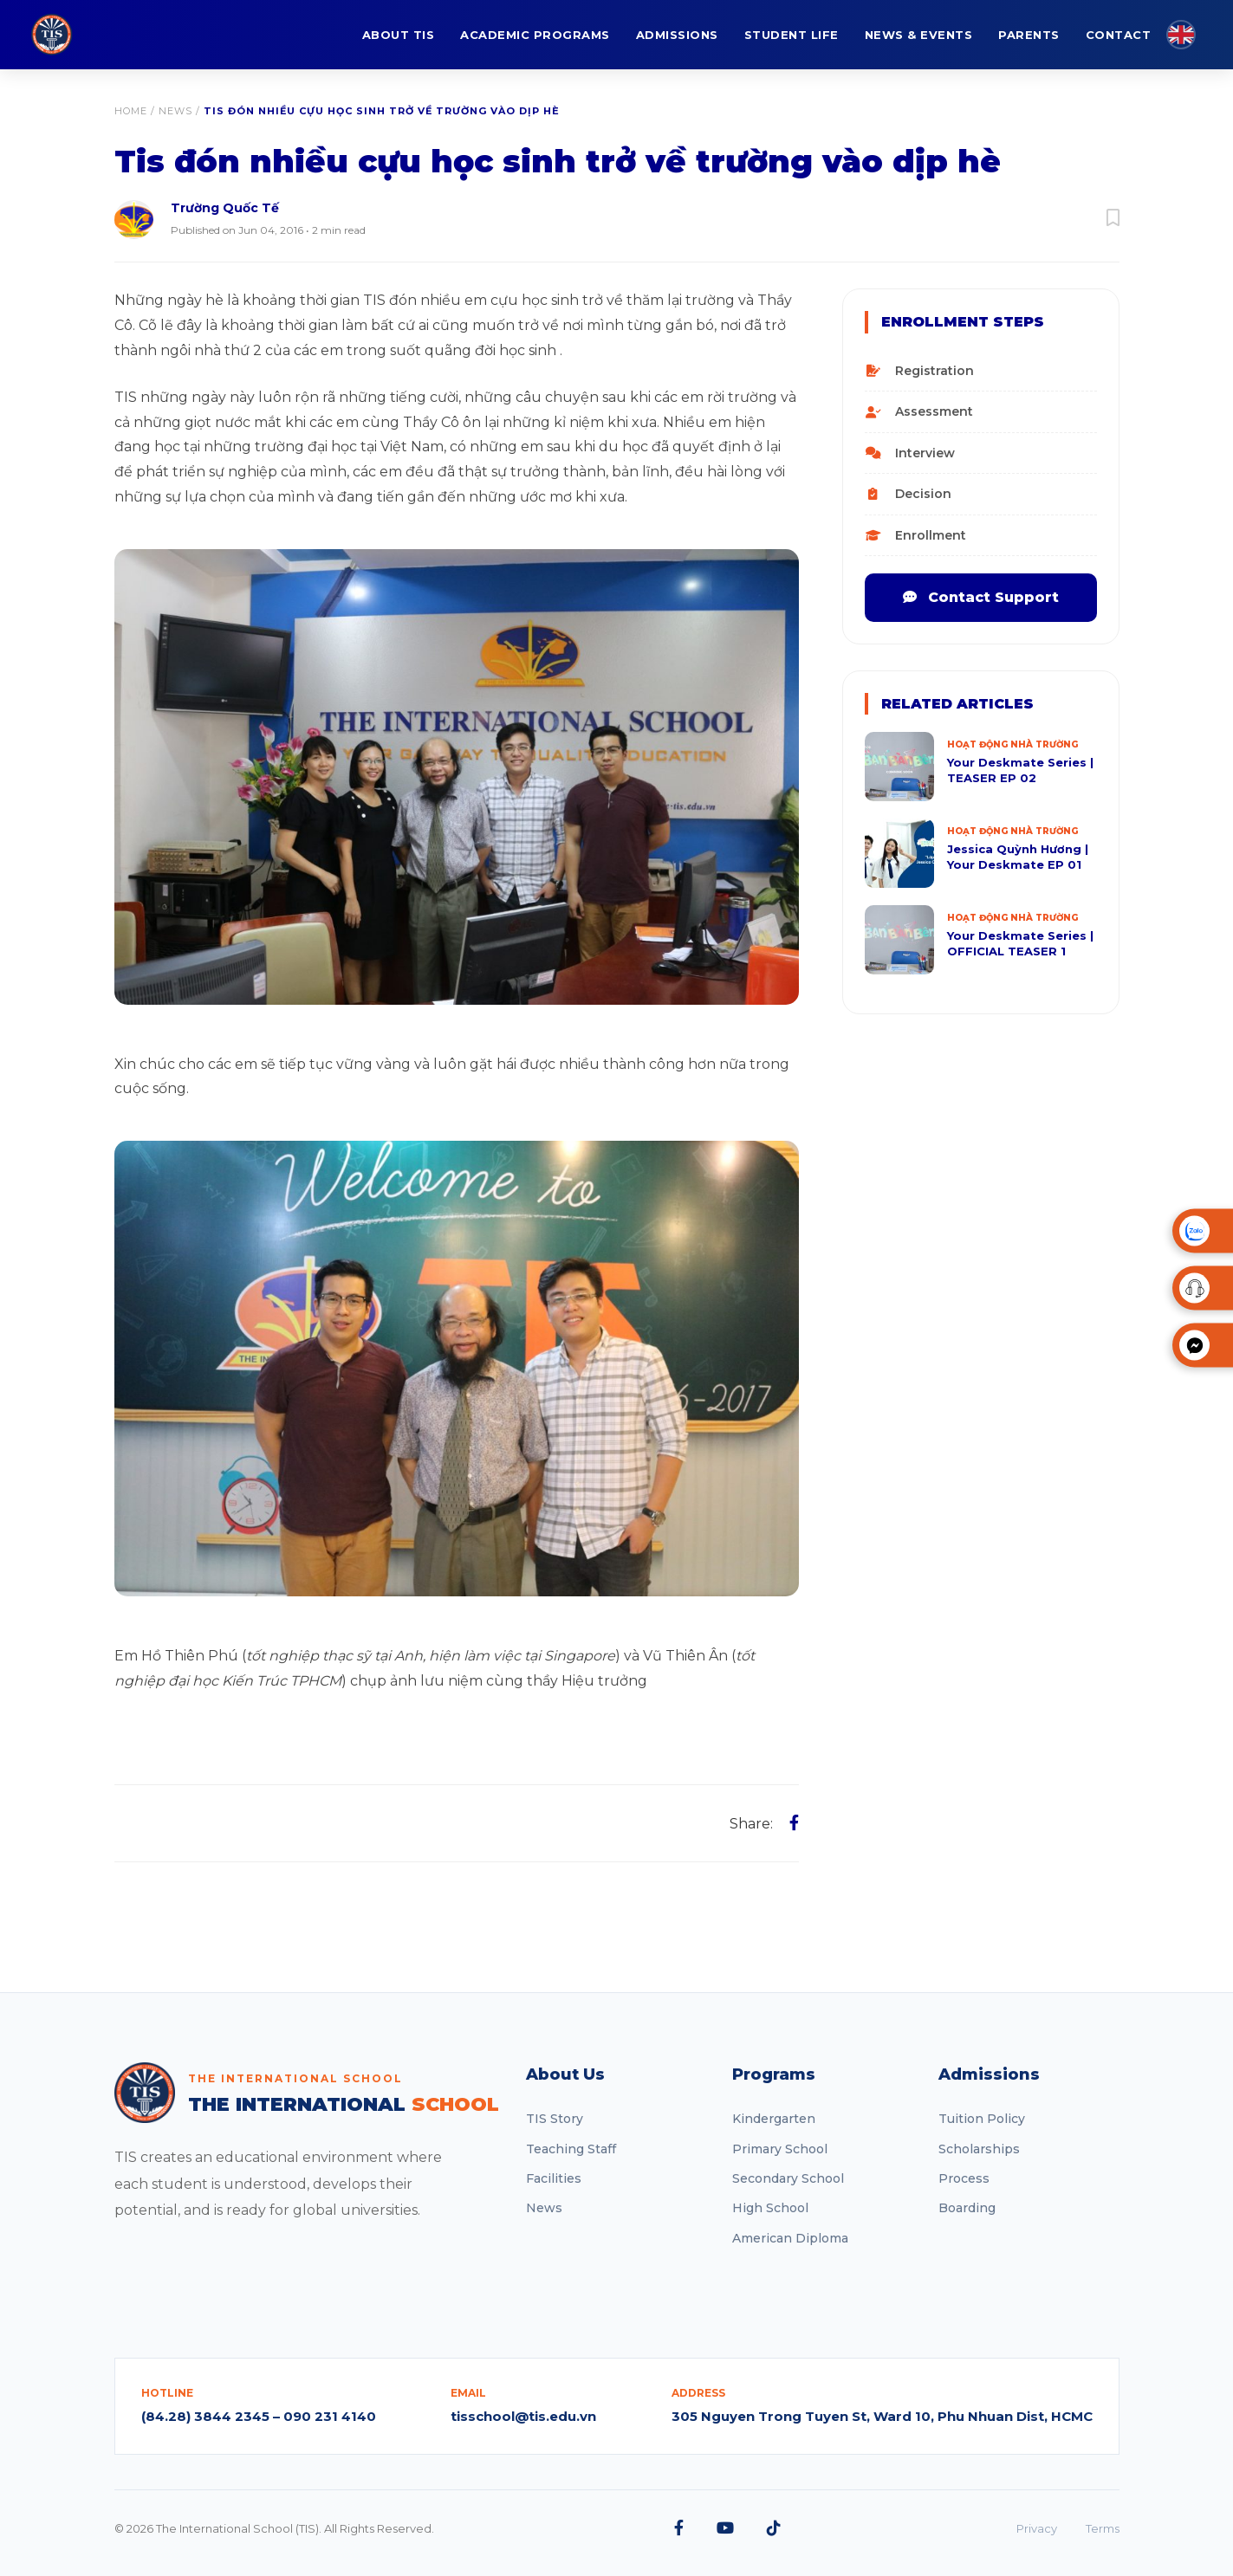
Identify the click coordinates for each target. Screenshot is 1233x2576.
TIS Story (554, 2118)
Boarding (967, 2208)
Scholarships (979, 2149)
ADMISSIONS (677, 35)
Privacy (1036, 2528)
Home (130, 111)
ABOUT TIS (398, 35)
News (175, 111)
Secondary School (788, 2178)
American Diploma (790, 2238)
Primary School (779, 2149)
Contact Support (981, 597)
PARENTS (1029, 35)
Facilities (553, 2178)
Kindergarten (773, 2118)
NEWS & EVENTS (919, 35)
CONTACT (1119, 35)
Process (964, 2178)
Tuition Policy (981, 2118)
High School (770, 2208)
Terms (1102, 2528)
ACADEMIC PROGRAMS (535, 35)
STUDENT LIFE (791, 35)
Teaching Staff (571, 2149)
